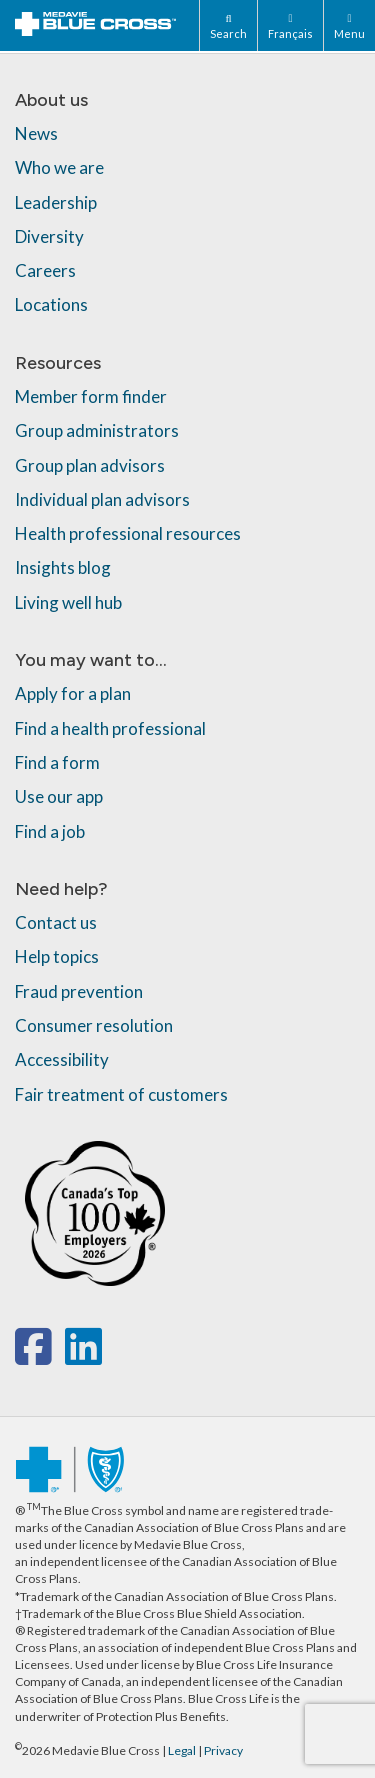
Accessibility (62, 1059)
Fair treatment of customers (121, 1094)
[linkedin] (83, 1356)
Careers (45, 270)
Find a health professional (110, 728)
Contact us (56, 922)
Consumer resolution (94, 1025)
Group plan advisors (90, 465)
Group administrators (97, 430)
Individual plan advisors (102, 499)
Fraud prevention (79, 991)
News (36, 133)
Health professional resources (128, 533)
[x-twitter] (62, 1356)
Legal (182, 1750)
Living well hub (68, 602)
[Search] (228, 25)
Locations (51, 304)
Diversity (49, 236)
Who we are (59, 167)
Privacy (223, 1750)
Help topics (57, 956)
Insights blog (63, 567)
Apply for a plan (73, 693)
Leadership (56, 202)
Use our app (59, 796)
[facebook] (37, 1356)
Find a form (57, 762)
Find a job (50, 831)
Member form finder (91, 396)
